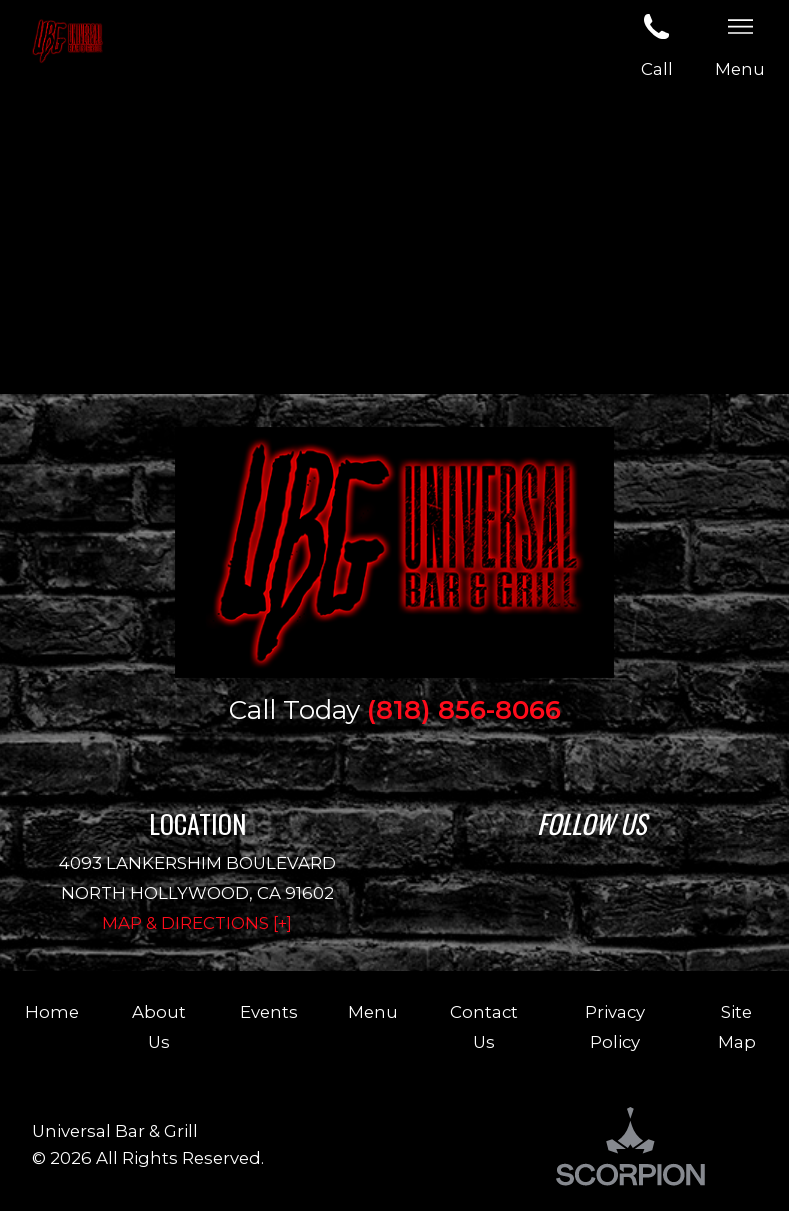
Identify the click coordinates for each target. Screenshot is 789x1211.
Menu (373, 1012)
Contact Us (484, 1027)
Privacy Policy (615, 1027)
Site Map (737, 1027)
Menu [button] (740, 43)
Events (269, 1012)
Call (657, 43)
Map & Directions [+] (197, 923)
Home (52, 1012)
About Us (159, 1027)
